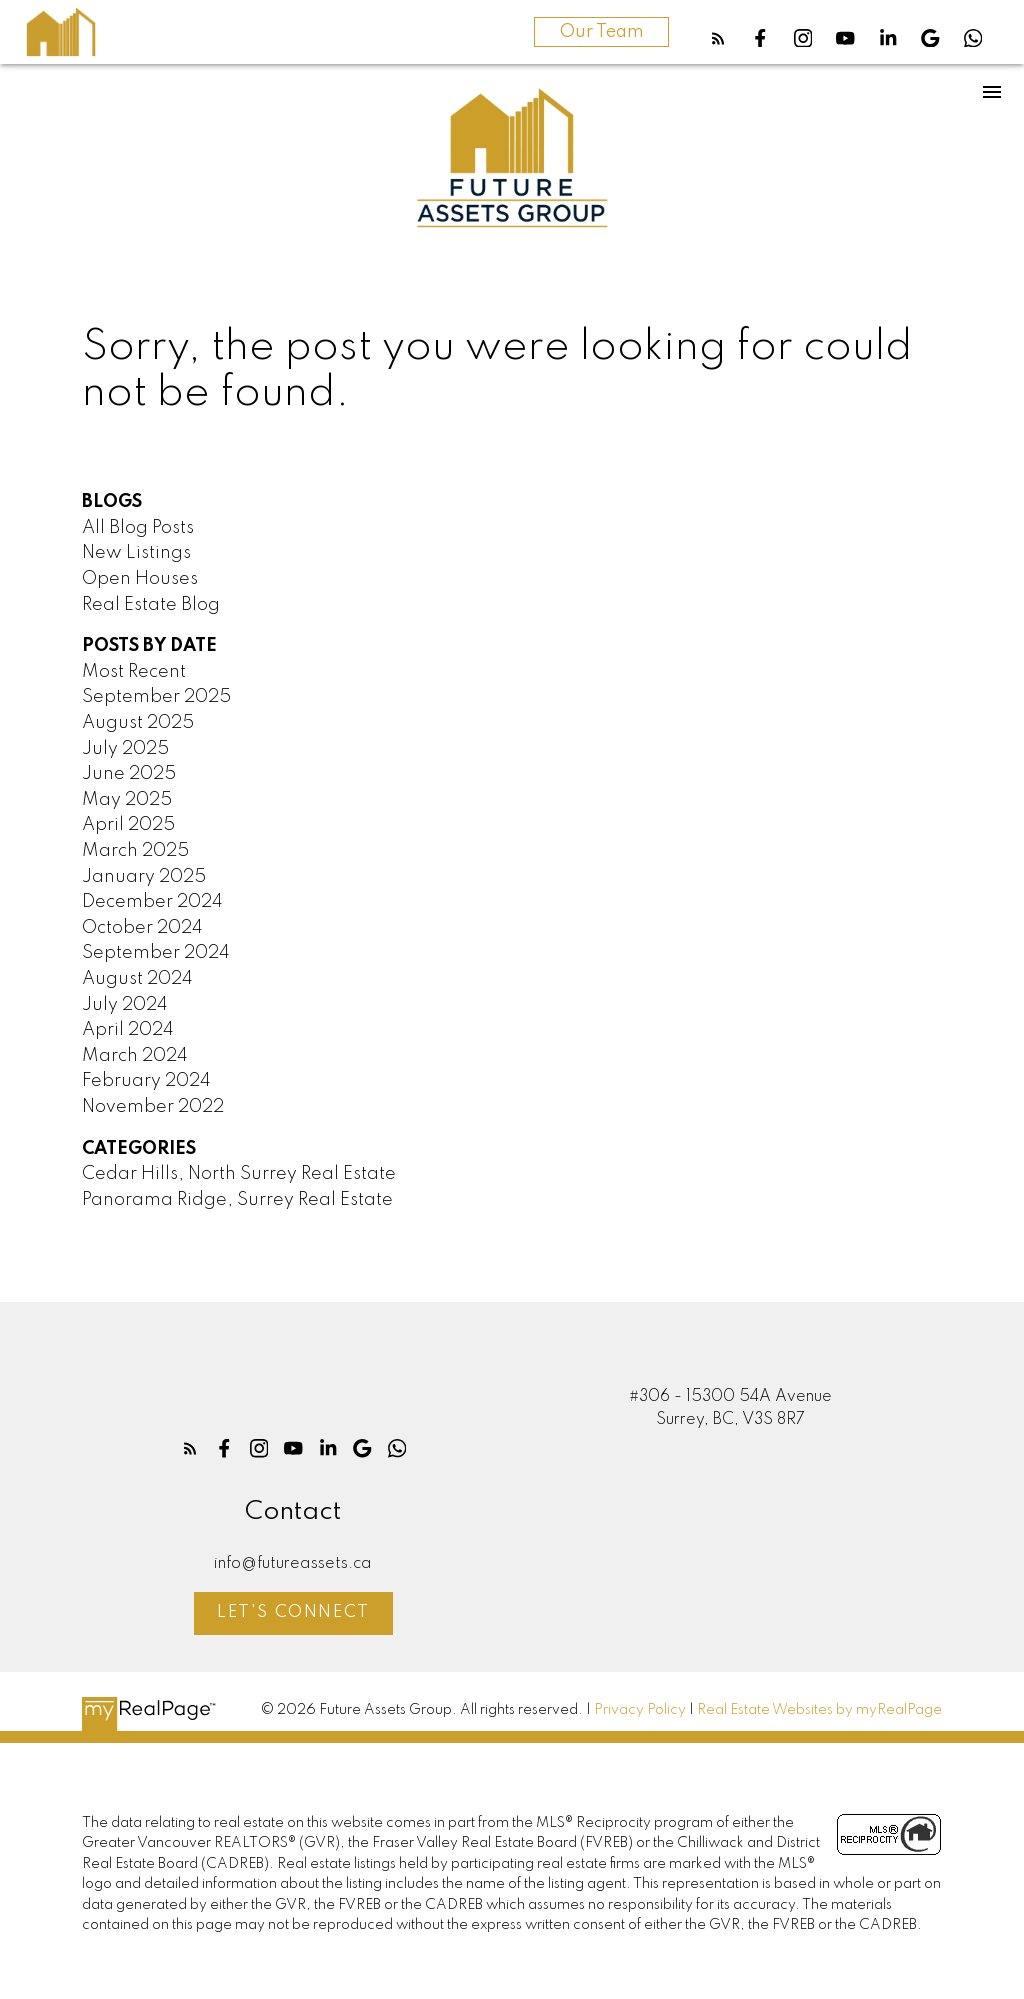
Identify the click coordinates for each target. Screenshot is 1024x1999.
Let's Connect (293, 1612)
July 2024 (125, 1005)
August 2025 (138, 723)
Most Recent (134, 672)
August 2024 (137, 979)
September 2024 (156, 953)
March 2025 (135, 851)
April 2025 (128, 825)
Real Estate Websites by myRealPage (819, 1710)
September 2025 (156, 697)
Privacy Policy (640, 1710)
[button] (718, 38)
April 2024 (128, 1030)
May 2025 (127, 800)
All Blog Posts (138, 528)
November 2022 (153, 1107)
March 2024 (135, 1056)
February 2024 (146, 1081)
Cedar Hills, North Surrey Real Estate (239, 1174)
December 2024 (152, 902)
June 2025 (129, 774)
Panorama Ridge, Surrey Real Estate (237, 1200)
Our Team (601, 32)
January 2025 (144, 877)
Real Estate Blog (151, 605)
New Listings (136, 553)
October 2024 (142, 928)
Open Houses (140, 579)
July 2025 (125, 749)
